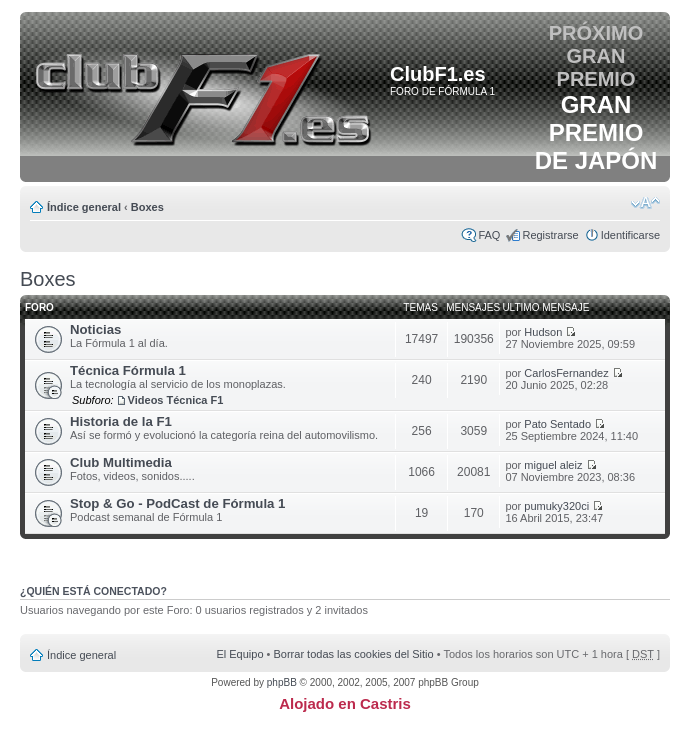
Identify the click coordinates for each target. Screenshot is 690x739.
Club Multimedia (121, 462)
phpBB (282, 682)
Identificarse (630, 235)
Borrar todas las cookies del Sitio (353, 654)
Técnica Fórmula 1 (128, 370)
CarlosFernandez (566, 373)
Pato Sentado (557, 424)
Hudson (543, 332)
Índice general (84, 207)
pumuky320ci (556, 506)
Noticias (95, 329)
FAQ (489, 235)
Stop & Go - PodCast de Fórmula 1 (177, 503)
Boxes (147, 207)
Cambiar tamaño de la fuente (645, 203)
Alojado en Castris (345, 703)
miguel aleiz (553, 465)
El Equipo (239, 654)
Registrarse (550, 235)
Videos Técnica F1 (176, 400)
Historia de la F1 (121, 421)
